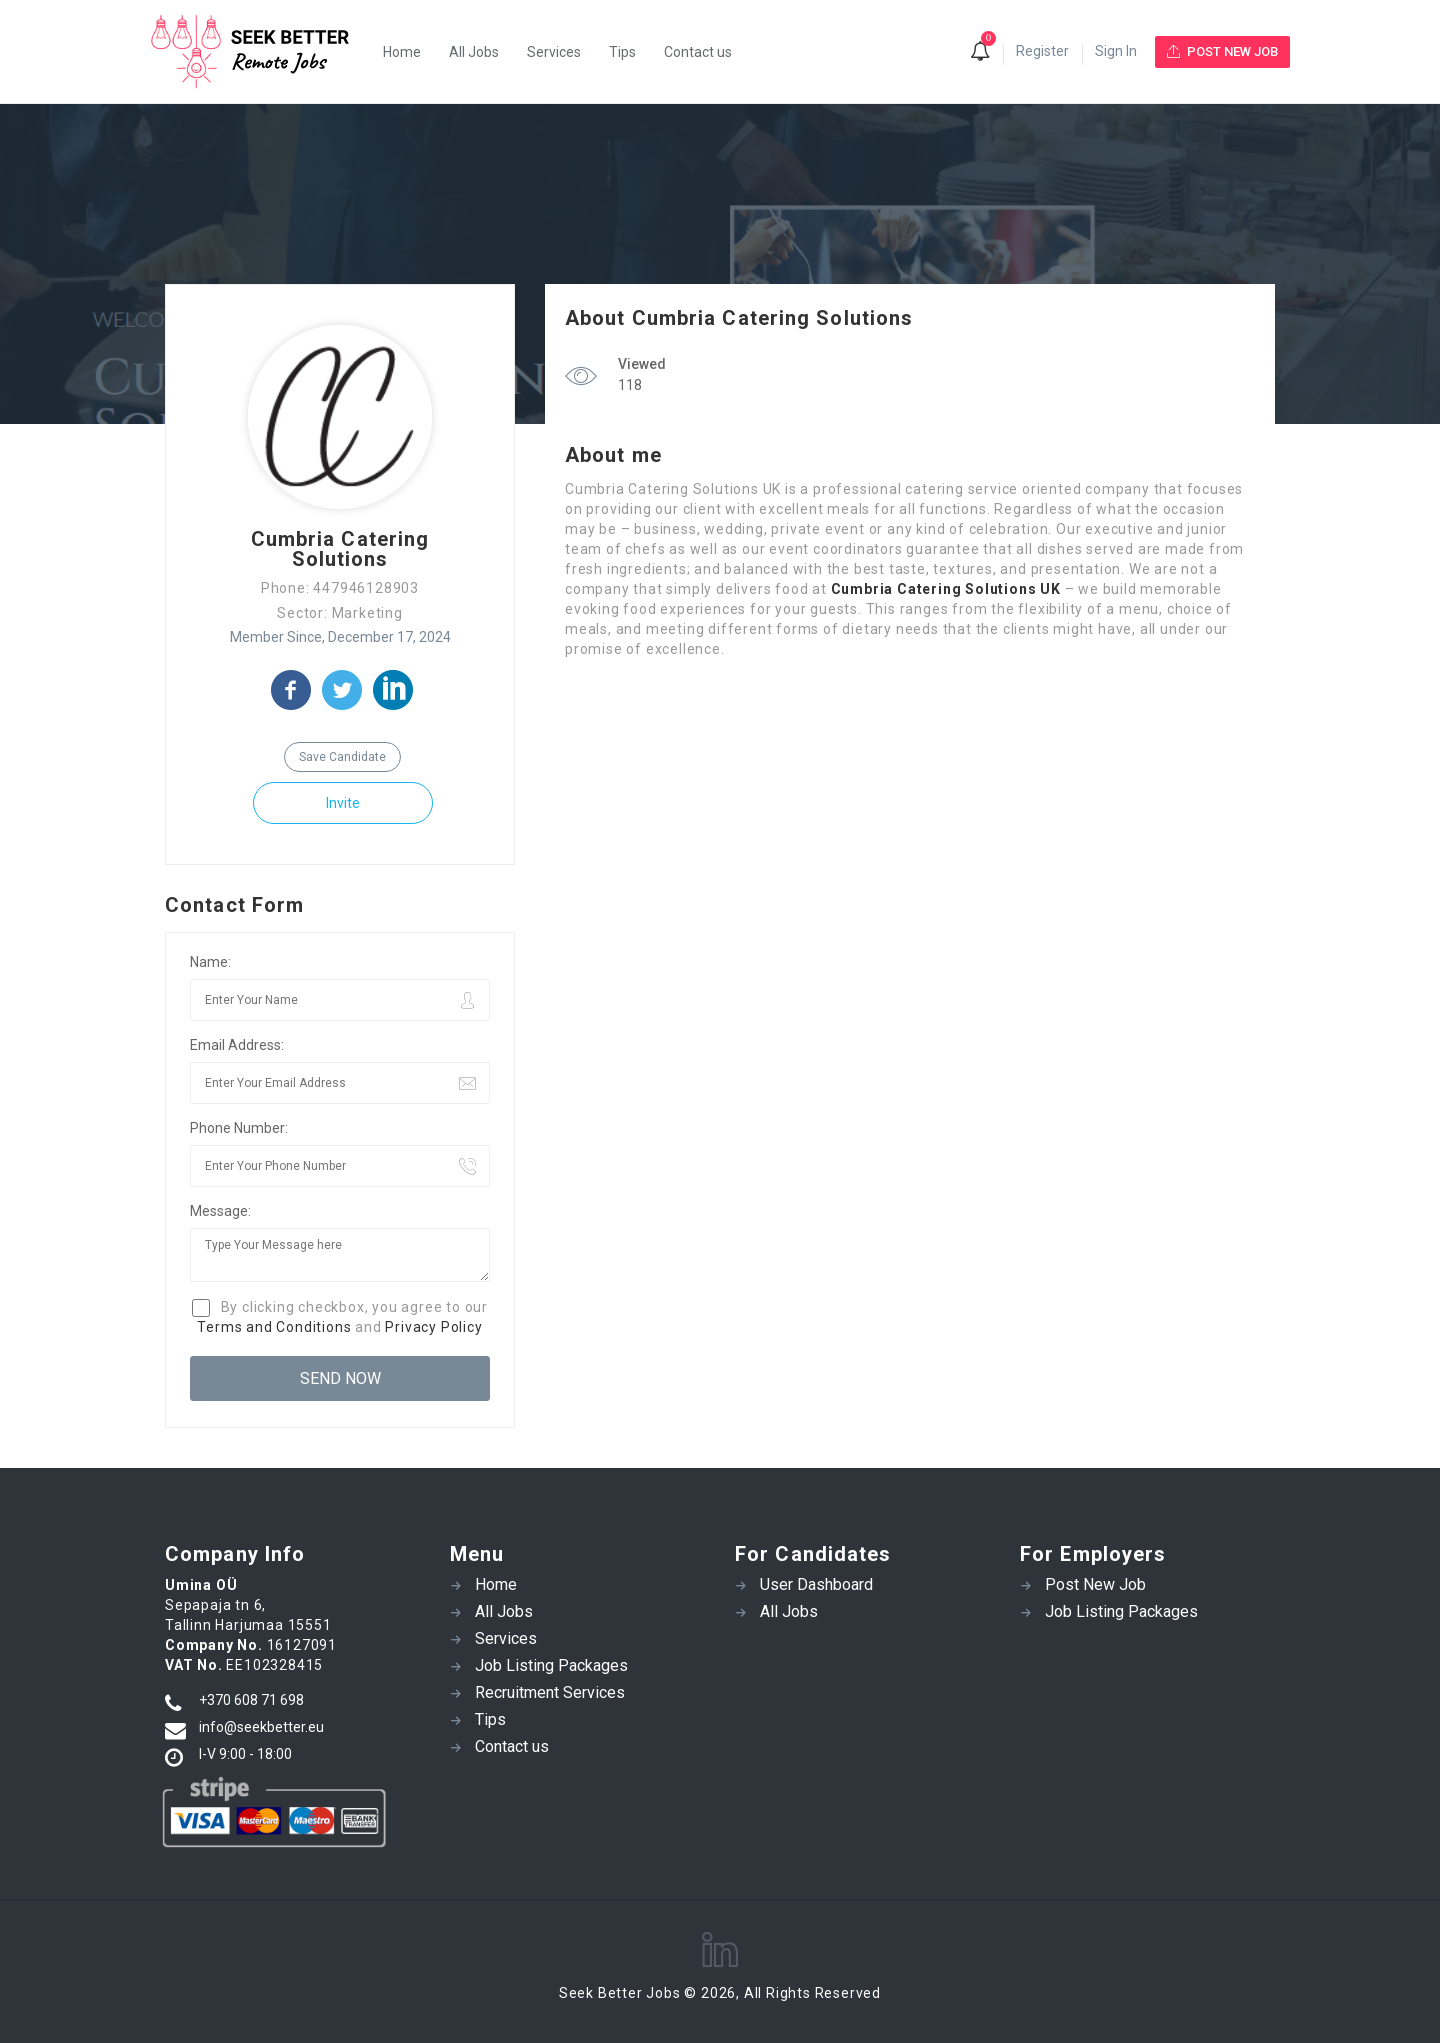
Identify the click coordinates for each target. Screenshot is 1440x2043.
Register (1042, 51)
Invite (343, 803)
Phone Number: (239, 1128)
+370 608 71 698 (251, 1700)
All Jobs (474, 52)
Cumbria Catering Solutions (340, 549)
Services (554, 52)
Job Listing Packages (551, 1665)
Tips (622, 52)
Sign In (1116, 51)
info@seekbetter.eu (261, 1727)
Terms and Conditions (274, 1327)
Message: (220, 1211)
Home (402, 52)
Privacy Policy (433, 1327)
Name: (210, 962)
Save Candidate (342, 757)
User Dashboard (816, 1584)
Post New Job (1095, 1584)
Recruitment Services (550, 1692)
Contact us (698, 52)
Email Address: (237, 1045)
